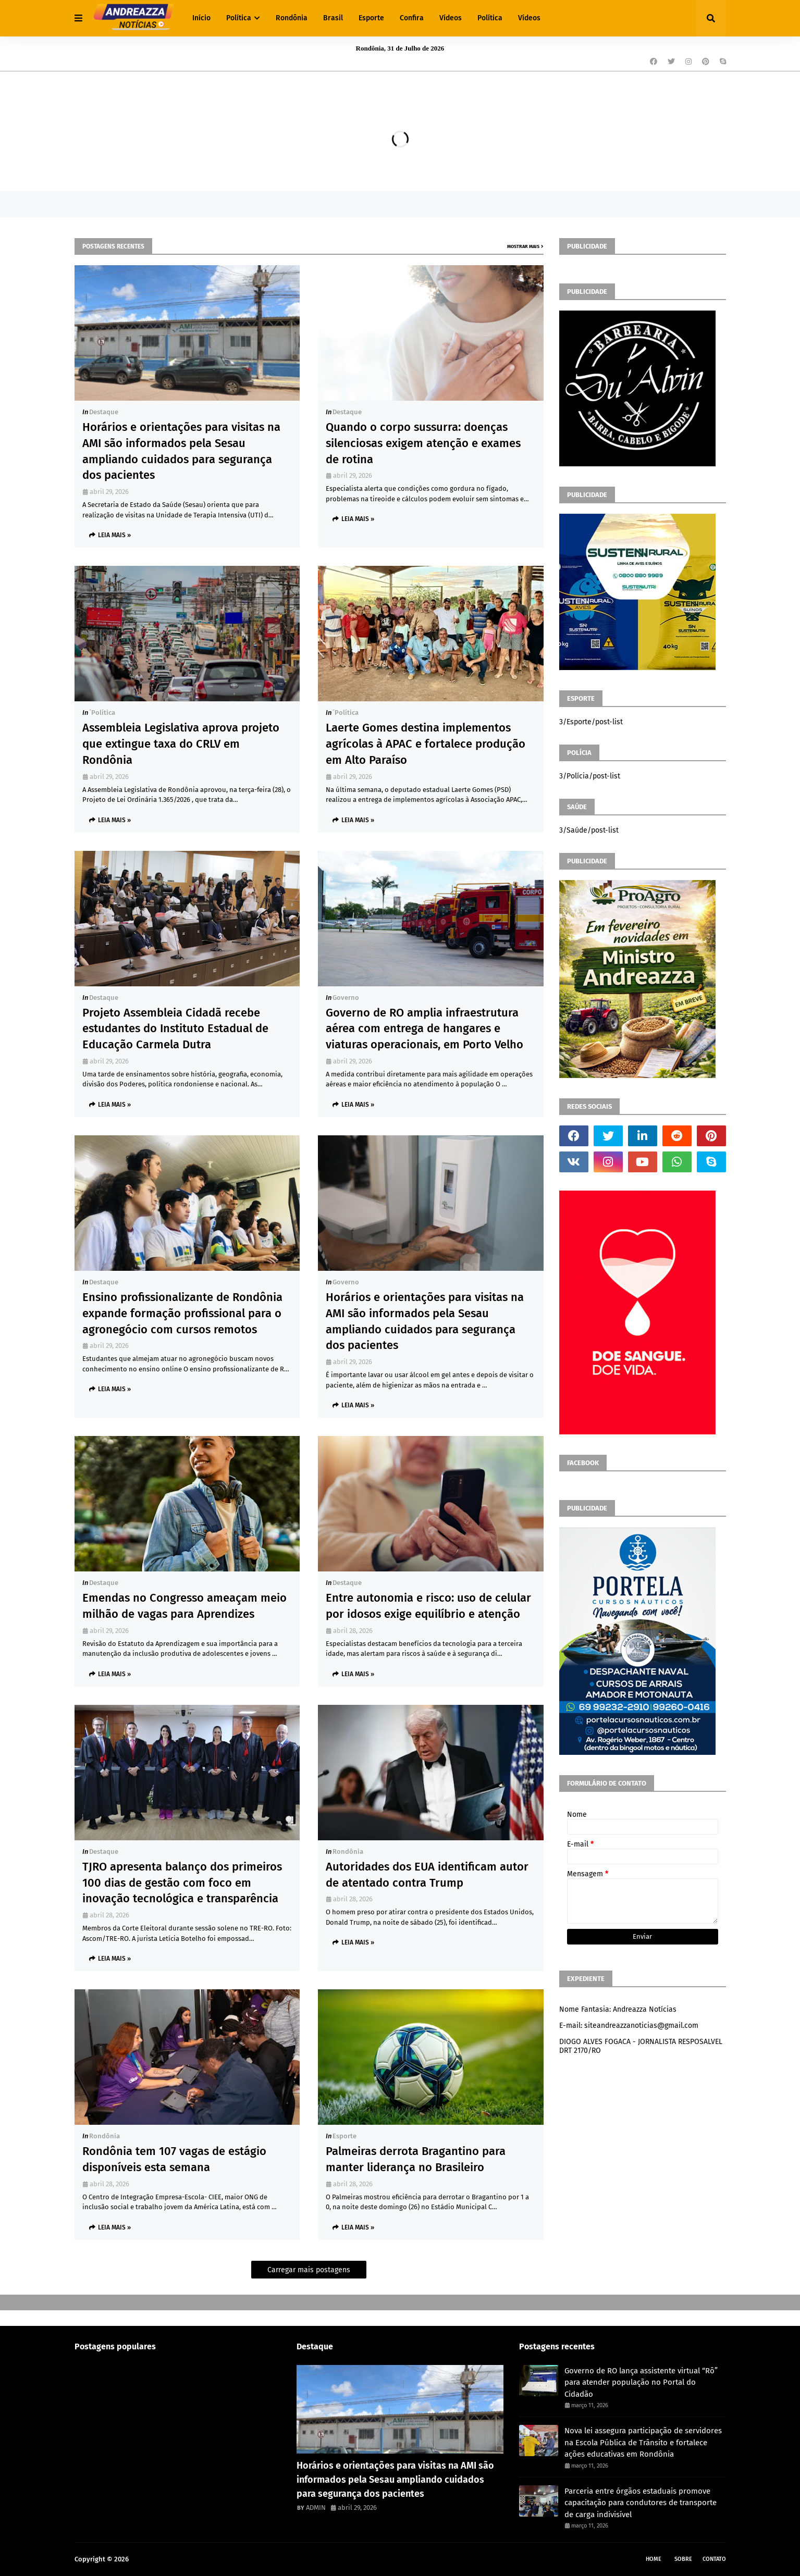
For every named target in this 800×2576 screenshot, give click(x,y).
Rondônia (348, 1851)
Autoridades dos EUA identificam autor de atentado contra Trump (427, 1875)
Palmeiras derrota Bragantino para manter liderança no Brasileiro (416, 2159)
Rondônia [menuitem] (291, 18)
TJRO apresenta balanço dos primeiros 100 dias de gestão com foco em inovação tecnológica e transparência (182, 1883)
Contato (714, 2559)
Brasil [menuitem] (333, 18)
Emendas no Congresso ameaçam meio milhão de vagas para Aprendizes (184, 1606)
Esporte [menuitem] (371, 18)
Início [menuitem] (201, 18)
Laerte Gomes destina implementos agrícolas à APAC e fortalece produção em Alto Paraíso (425, 744)
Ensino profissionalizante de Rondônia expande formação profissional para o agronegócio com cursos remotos (182, 1313)
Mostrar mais (523, 246)
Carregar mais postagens (308, 2269)
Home (653, 2559)
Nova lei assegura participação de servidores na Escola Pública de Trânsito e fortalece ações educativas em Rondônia (643, 2442)
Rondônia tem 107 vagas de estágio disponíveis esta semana (174, 2159)
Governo (346, 997)
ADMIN (316, 2507)
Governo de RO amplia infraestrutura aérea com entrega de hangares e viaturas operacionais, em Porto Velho (424, 1029)
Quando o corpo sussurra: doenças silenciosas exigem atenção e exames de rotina (423, 443)
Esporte (344, 2136)
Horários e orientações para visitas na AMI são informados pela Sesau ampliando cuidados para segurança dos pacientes (181, 451)
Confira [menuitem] (412, 18)
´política (102, 712)
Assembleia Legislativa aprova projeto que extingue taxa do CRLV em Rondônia (180, 744)
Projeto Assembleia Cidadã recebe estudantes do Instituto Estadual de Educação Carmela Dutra (175, 1029)
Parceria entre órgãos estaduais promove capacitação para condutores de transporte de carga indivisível (640, 2502)
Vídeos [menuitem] (450, 18)
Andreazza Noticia (158, 2559)
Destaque (103, 411)
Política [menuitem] (238, 18)
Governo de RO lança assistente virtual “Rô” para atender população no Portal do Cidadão (641, 2382)
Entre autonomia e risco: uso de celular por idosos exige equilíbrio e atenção (428, 1606)
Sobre (683, 2559)
